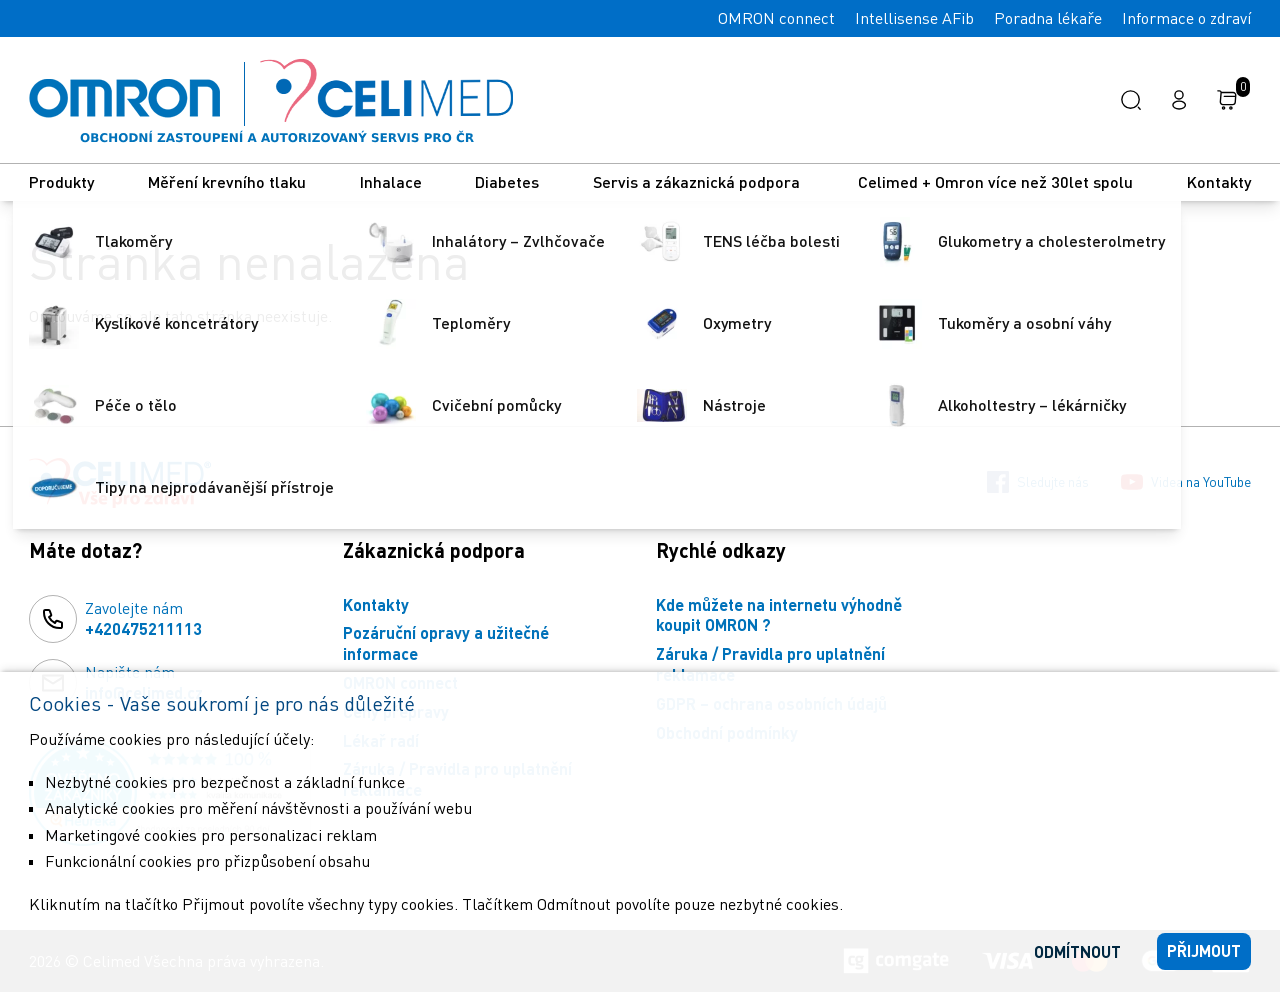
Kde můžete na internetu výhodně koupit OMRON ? (779, 615)
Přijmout (1204, 950)
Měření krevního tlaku (227, 181)
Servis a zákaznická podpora (698, 181)
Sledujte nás (1038, 482)
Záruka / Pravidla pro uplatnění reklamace (770, 664)
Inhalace (391, 181)
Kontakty (1219, 181)
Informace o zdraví (1186, 18)
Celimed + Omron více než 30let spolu (995, 181)
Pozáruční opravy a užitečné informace (446, 643)
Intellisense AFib (914, 18)
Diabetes (507, 181)
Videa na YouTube (1186, 482)
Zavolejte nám (143, 619)
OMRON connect (776, 18)
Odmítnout (1077, 951)
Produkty (61, 181)
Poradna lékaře (1048, 18)
